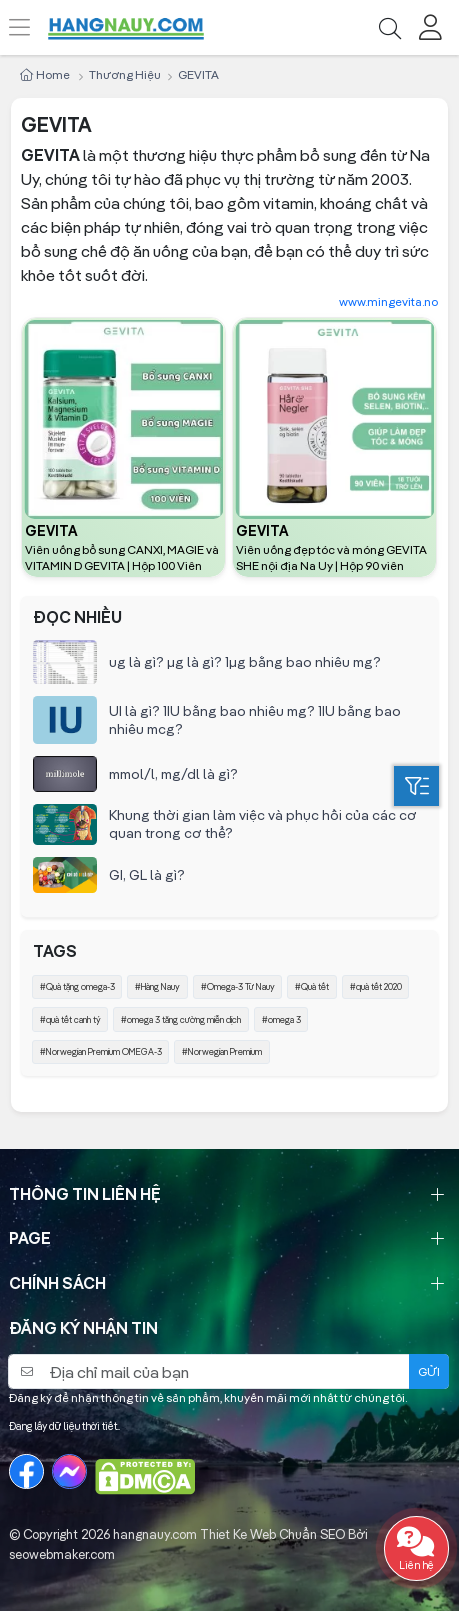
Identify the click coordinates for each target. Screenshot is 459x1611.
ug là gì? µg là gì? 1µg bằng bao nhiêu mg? (245, 662)
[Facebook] (26, 1471)
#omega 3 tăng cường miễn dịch (181, 1019)
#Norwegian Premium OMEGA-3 (101, 1051)
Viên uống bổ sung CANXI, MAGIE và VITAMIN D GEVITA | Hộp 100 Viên (122, 557)
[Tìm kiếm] (389, 27)
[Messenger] (69, 1471)
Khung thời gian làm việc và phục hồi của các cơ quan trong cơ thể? (263, 824)
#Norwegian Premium (222, 1051)
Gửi (429, 1371)
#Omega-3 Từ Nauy (238, 986)
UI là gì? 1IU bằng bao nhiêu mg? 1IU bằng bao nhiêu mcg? (255, 720)
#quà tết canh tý (70, 1019)
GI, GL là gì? (147, 875)
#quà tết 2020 (376, 986)
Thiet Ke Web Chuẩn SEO (272, 1534)
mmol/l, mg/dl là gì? (173, 774)
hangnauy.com (155, 1534)
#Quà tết (312, 986)
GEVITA (51, 531)
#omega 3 (281, 1019)
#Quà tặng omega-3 (77, 986)
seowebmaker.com (62, 1554)
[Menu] (30, 27)
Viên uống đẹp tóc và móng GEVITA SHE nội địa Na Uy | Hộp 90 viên (331, 557)
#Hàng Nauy (157, 986)
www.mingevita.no (388, 301)
